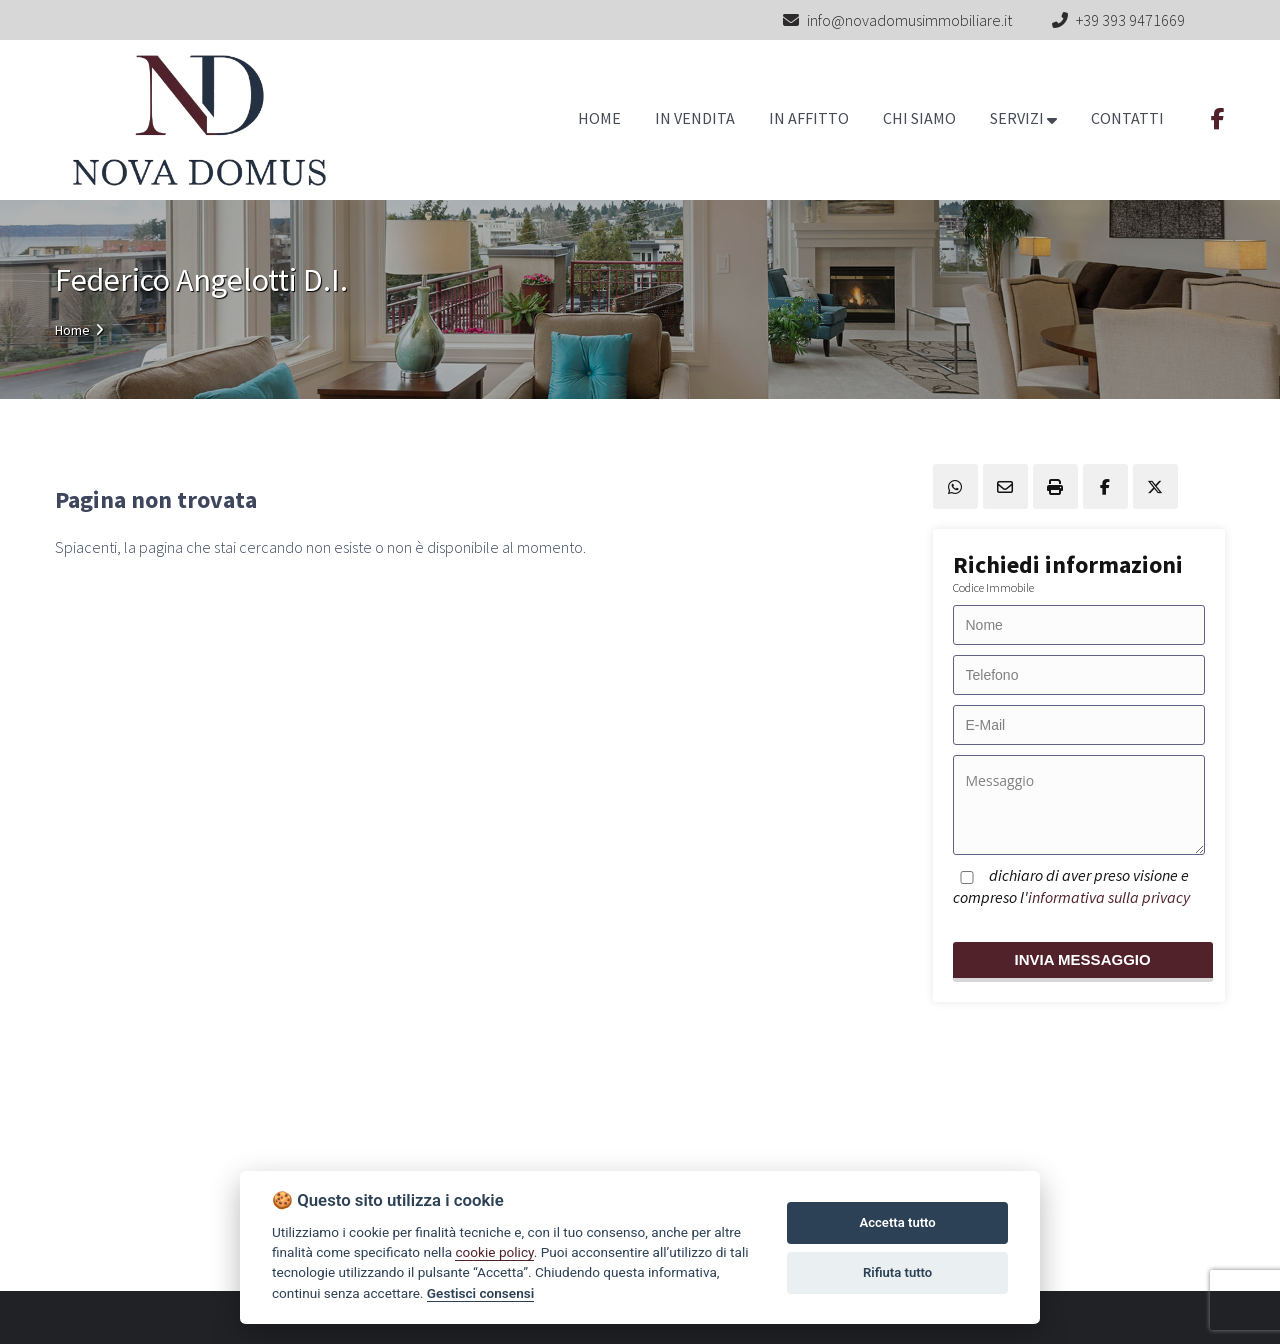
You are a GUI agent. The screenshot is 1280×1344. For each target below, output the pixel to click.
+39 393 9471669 (1130, 20)
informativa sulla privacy (1109, 897)
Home (72, 330)
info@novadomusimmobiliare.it (897, 20)
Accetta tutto (897, 1222)
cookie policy (494, 1252)
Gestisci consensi (480, 1293)
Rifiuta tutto (897, 1272)
